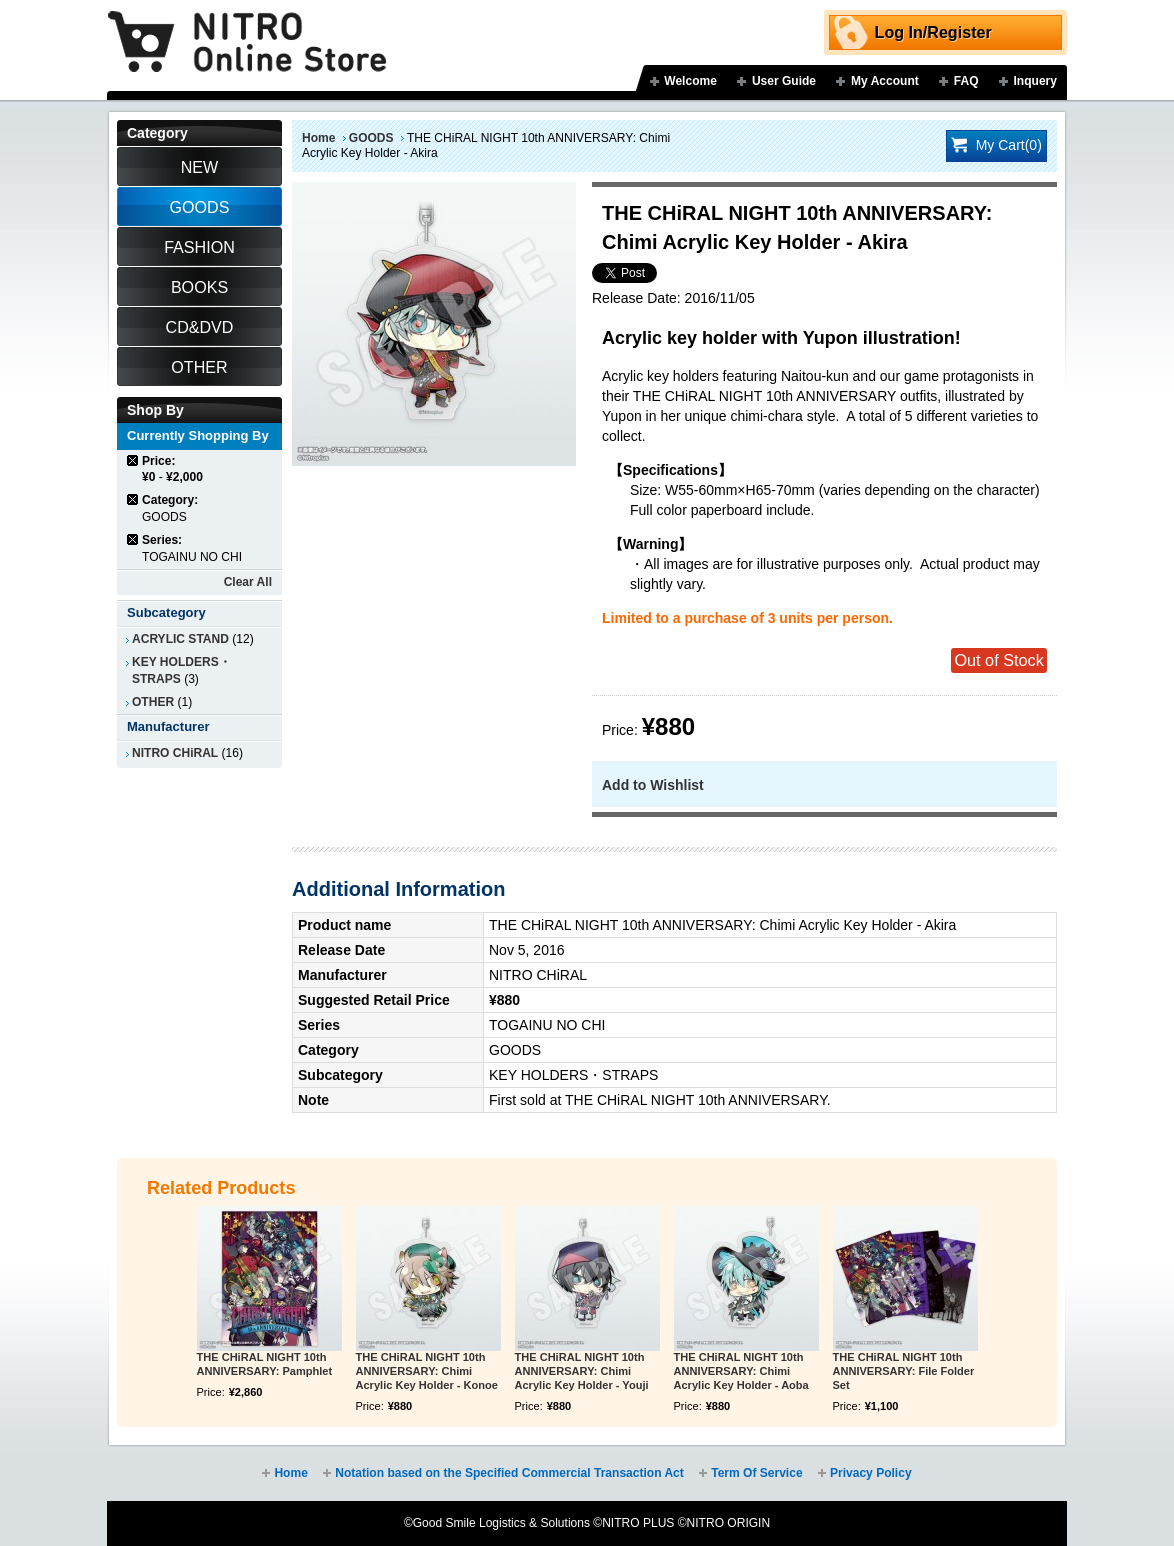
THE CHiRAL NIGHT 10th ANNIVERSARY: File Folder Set (904, 1371)
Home (318, 138)
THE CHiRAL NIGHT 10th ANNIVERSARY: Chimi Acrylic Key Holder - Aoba (741, 1371)
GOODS (371, 138)
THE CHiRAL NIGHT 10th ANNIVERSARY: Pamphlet (265, 1364)
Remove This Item (133, 460)
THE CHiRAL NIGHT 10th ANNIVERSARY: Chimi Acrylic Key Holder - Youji (582, 1371)
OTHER (153, 702)
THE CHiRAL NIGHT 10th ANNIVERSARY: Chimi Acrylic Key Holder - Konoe (427, 1371)
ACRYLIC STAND (180, 639)
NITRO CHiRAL (175, 753)
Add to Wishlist (653, 785)
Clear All (248, 582)
